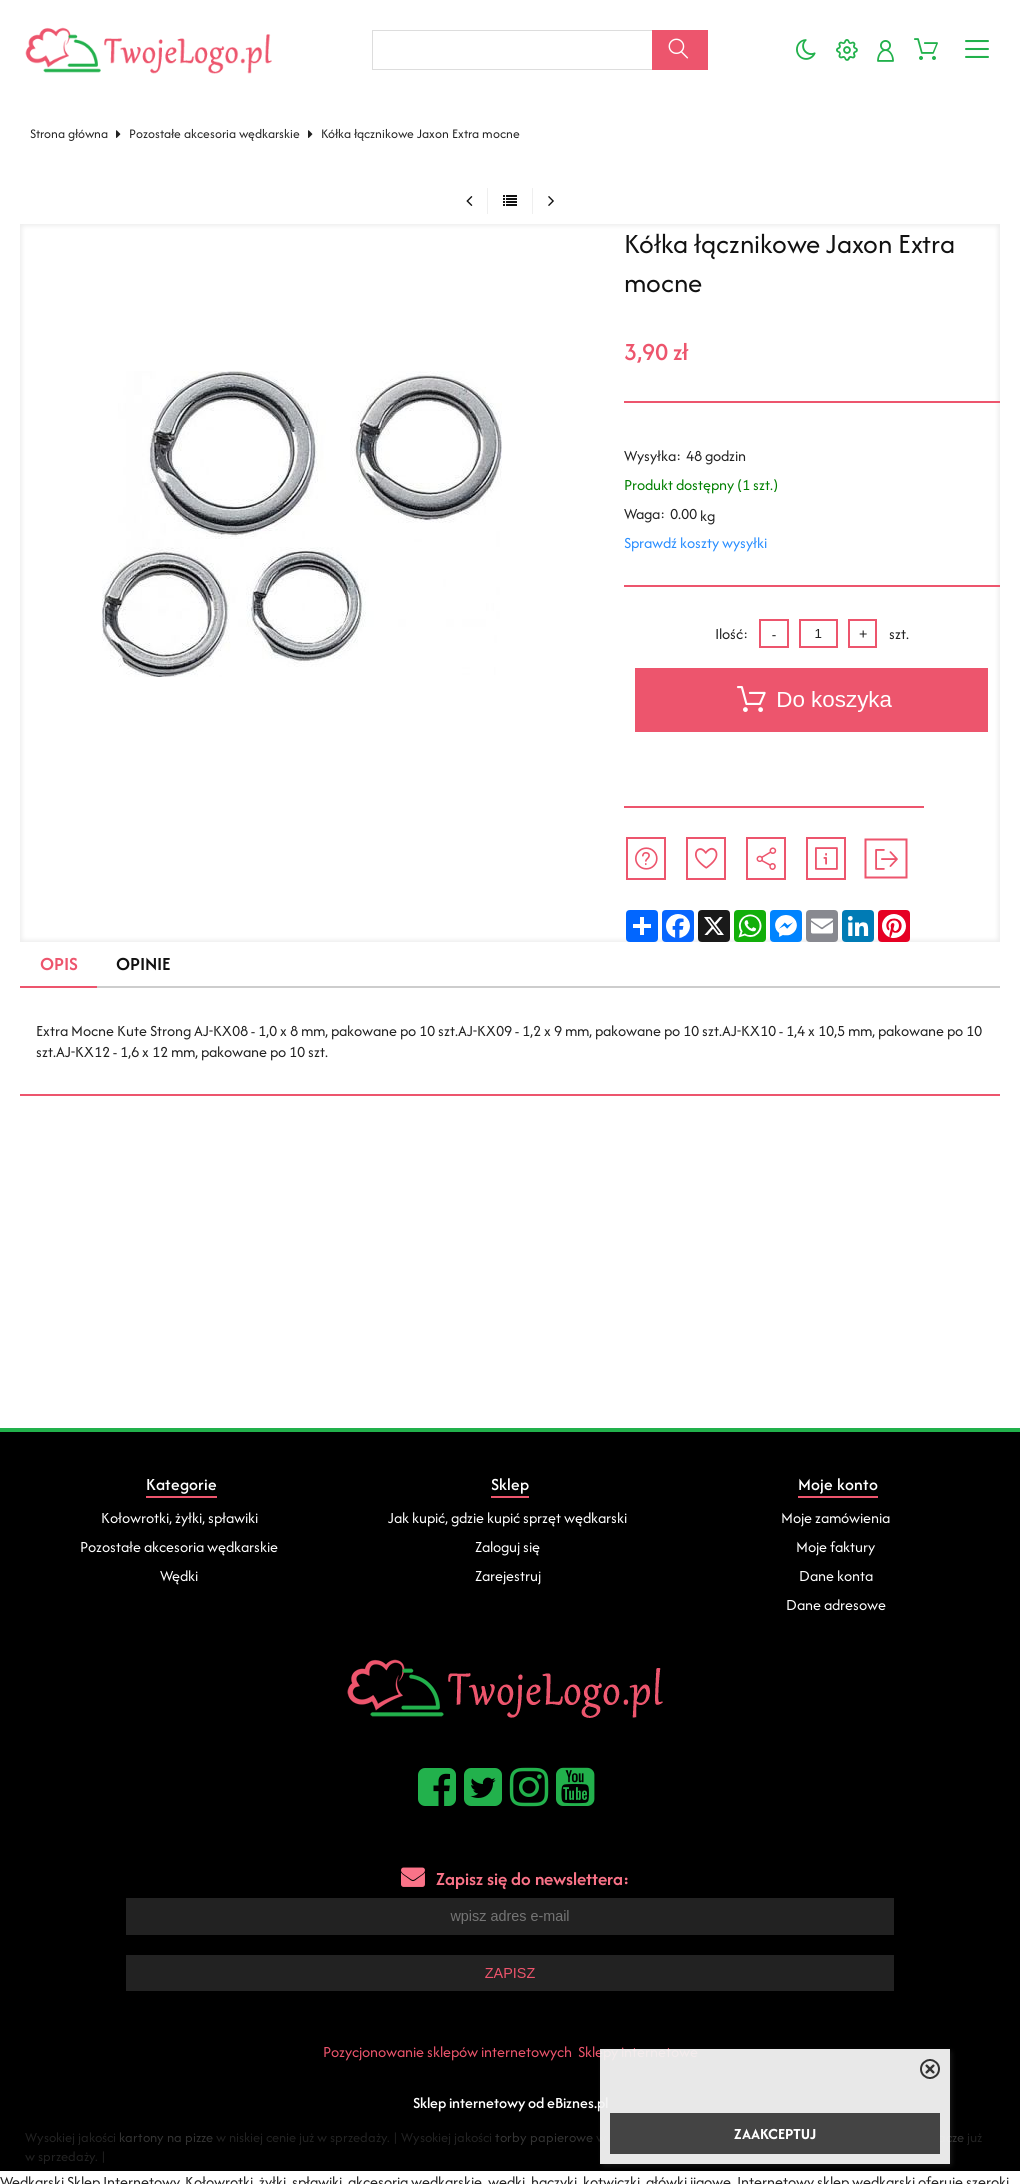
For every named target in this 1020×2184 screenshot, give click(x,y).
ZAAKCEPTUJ (775, 2133)
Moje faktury (835, 1546)
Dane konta (836, 1575)
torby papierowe (544, 2135)
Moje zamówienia (835, 1517)
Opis (59, 963)
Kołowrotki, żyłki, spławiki (179, 1517)
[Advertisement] (510, 1278)
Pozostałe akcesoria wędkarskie (214, 133)
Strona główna (69, 133)
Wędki (179, 1575)
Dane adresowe (836, 1604)
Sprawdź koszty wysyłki (695, 542)
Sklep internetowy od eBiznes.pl (510, 2100)
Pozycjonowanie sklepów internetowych (447, 2049)
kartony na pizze (166, 2135)
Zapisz (510, 1972)
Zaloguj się (507, 1546)
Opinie (143, 963)
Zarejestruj (508, 1575)
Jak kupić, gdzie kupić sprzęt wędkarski (507, 1517)
